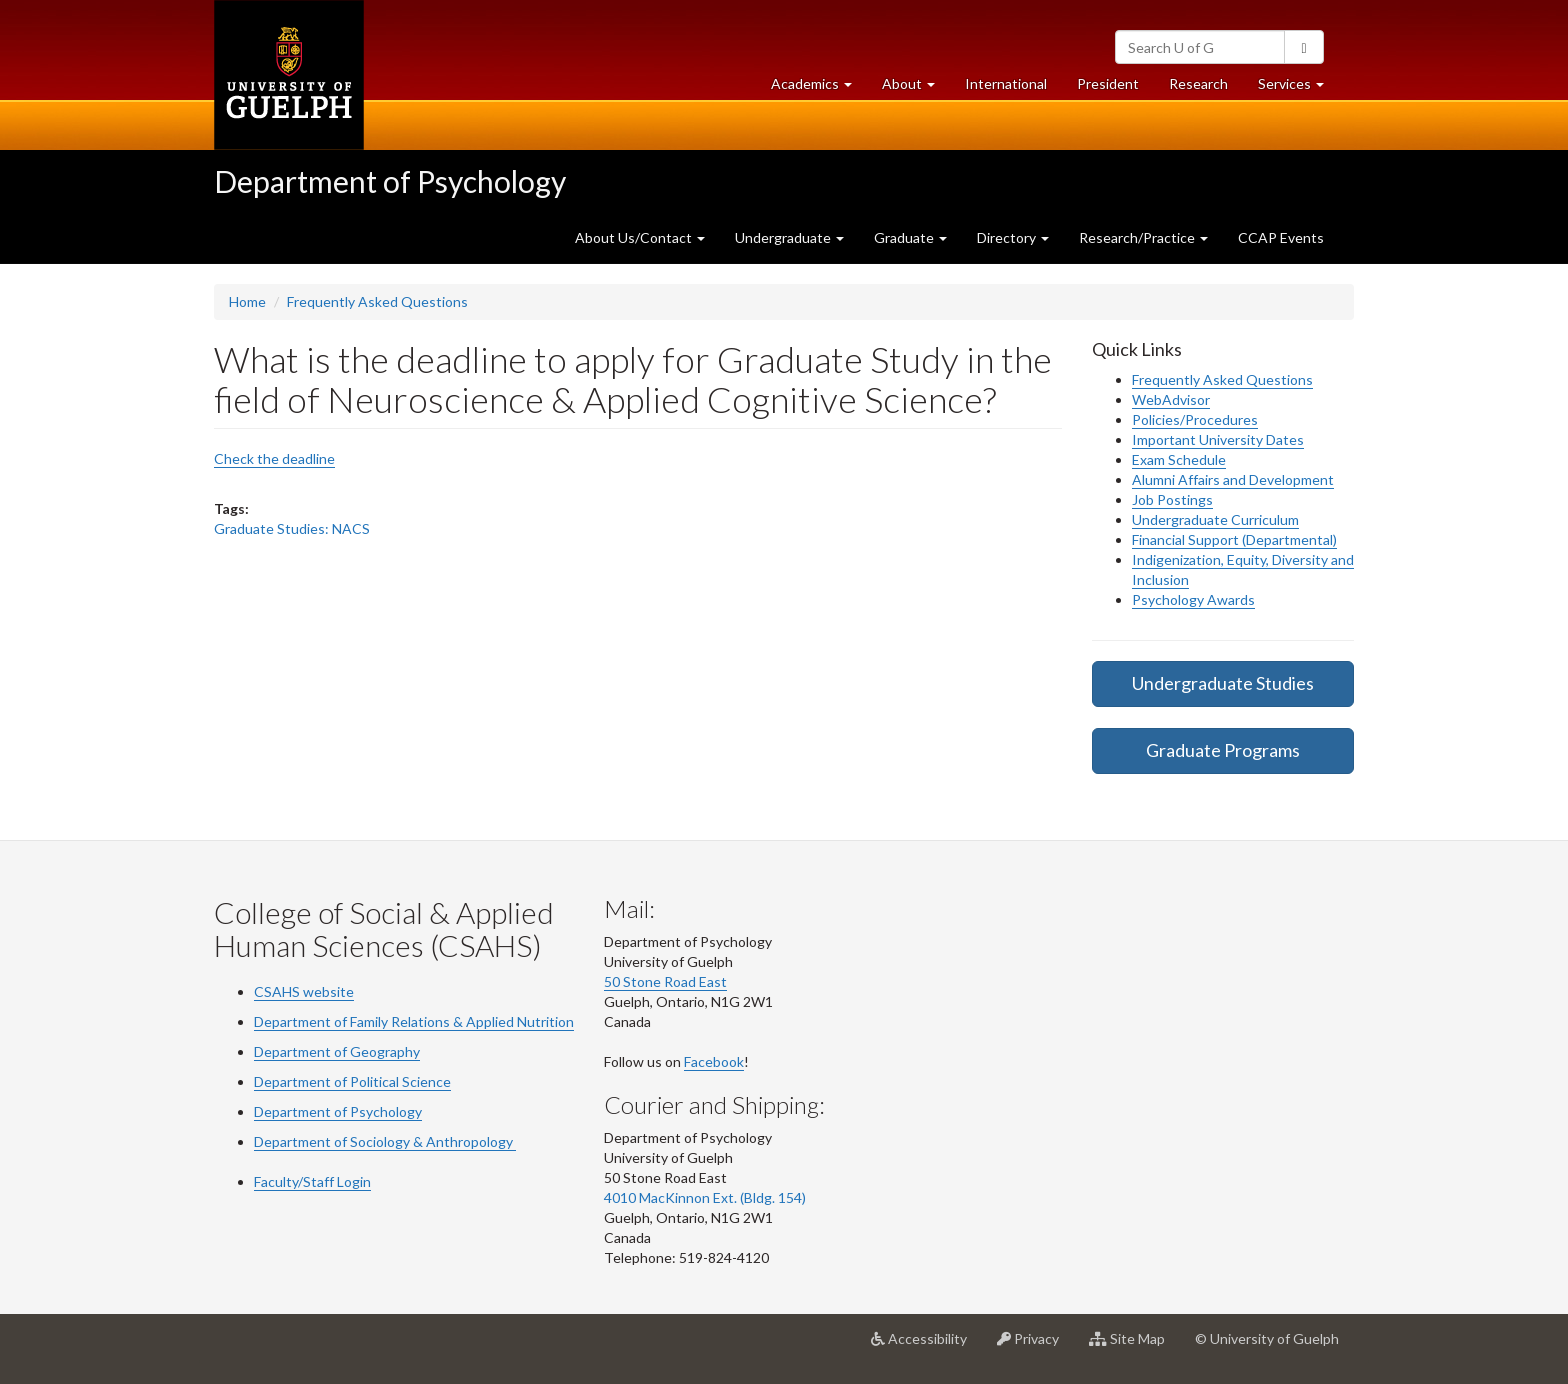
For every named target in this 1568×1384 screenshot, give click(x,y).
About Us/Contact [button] (640, 237)
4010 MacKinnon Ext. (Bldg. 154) (705, 1197)
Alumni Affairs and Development (1233, 479)
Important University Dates (1218, 439)
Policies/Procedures (1195, 419)
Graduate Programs (1223, 750)
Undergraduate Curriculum (1215, 519)
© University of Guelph (1267, 1338)
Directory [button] (1013, 237)
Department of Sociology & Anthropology (385, 1141)
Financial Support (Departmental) (1234, 539)
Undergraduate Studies (1223, 683)
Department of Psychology (390, 181)
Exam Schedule (1179, 459)
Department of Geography (337, 1051)
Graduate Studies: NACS (292, 528)
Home (247, 301)
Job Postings (1172, 499)
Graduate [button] (910, 237)
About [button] (916, 88)
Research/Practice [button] (1143, 237)
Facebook (714, 1061)
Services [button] (1298, 88)
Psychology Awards (1193, 599)
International (1006, 83)
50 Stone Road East (665, 981)
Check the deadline (274, 458)
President (1108, 83)
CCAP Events (1281, 237)
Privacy (1035, 1346)
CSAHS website (304, 991)
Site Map (1134, 1346)
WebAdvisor (1171, 399)
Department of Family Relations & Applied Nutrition (414, 1021)
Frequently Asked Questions (377, 301)
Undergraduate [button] (789, 237)
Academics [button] (819, 88)
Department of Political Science (352, 1081)
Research (1206, 88)
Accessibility (926, 1346)
